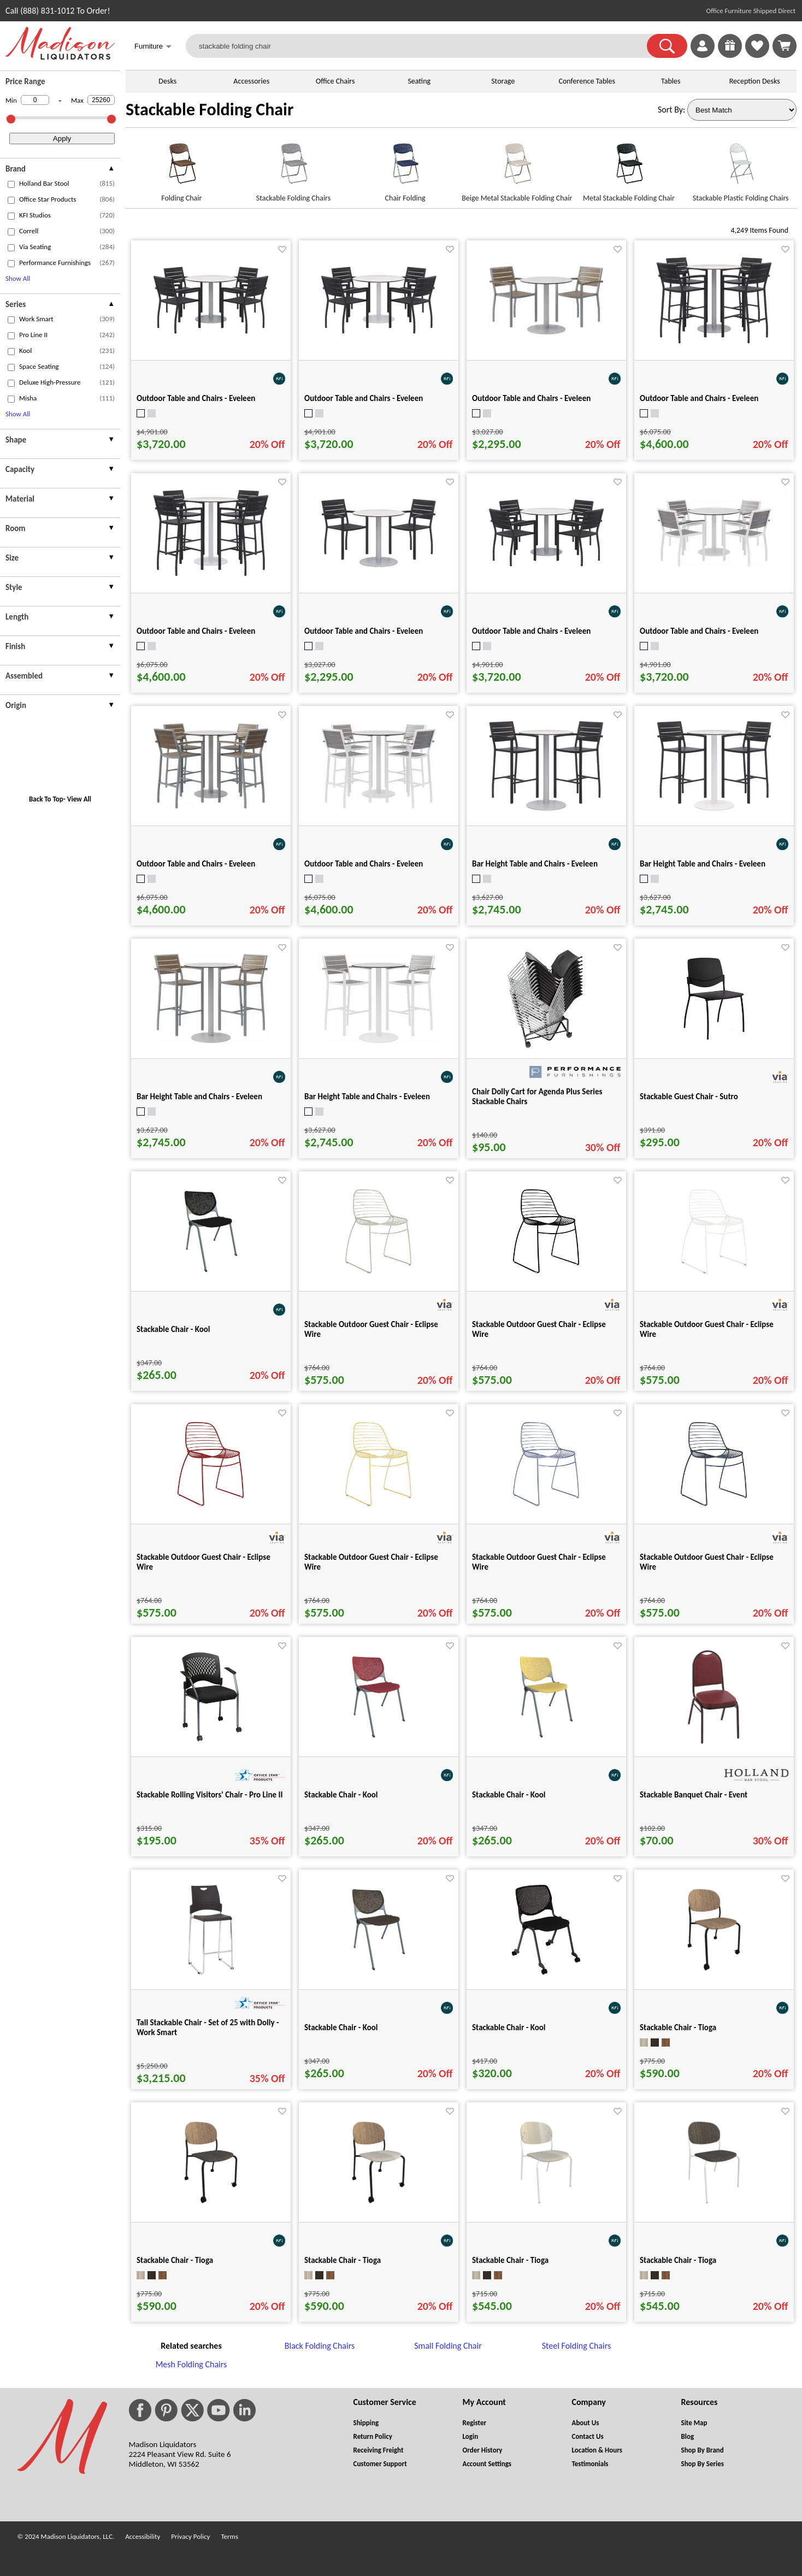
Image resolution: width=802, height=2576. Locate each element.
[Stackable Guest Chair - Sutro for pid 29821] (714, 1045)
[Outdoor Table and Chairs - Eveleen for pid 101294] (379, 567)
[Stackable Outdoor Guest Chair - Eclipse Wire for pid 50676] (714, 1277)
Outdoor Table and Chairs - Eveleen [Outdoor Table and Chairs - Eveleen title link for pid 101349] (531, 631)
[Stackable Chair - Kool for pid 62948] (546, 1743)
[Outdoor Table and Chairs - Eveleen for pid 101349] (546, 566)
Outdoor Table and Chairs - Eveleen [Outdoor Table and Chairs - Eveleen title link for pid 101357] (196, 864)
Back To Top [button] (46, 799)
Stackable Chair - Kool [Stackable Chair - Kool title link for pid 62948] (508, 1795)
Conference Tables (586, 81)
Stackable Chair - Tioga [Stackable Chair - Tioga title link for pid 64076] (175, 2260)
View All (79, 799)
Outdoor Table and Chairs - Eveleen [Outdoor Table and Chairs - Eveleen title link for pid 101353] (196, 631)
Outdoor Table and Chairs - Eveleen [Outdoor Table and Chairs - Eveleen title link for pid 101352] (699, 398)
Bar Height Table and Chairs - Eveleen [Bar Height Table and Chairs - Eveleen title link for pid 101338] (367, 1096)
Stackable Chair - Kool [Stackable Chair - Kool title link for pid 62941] (173, 1329)
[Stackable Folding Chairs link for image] (294, 168)
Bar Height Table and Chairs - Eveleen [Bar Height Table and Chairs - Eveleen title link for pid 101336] (702, 864)
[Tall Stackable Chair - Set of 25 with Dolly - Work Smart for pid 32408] (211, 1976)
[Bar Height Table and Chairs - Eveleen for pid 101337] (211, 1043)
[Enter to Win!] (730, 55)
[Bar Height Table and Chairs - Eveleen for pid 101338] (379, 1043)
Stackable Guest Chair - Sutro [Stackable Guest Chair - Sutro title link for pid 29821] (689, 1096)
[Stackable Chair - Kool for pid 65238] (379, 1976)
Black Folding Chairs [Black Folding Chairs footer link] (320, 2346)
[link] (784, 46)
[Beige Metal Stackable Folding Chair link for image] (517, 168)
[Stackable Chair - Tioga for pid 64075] (379, 2208)
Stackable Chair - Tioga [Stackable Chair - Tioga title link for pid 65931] (510, 2260)
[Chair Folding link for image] (405, 168)
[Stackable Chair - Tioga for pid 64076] (211, 2208)
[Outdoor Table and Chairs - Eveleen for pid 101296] (546, 334)
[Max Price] (101, 100)
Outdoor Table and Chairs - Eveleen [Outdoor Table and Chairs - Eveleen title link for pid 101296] (531, 398)
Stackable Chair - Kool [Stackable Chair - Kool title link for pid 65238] (341, 2027)
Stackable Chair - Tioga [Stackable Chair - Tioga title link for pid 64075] (342, 2260)
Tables (670, 81)
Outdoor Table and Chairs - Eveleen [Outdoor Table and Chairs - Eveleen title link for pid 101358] (363, 864)
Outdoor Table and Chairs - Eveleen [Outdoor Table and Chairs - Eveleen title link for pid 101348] (363, 398)
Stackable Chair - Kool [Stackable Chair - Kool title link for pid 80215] (508, 2027)
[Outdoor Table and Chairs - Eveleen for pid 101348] (379, 333)
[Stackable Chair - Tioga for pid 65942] (714, 2208)
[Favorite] (282, 249)
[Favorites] (757, 55)
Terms (229, 2536)
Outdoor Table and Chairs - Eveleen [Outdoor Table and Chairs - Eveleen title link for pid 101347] (196, 398)
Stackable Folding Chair (209, 109)
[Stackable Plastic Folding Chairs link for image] (741, 168)
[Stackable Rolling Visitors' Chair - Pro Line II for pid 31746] (210, 1743)
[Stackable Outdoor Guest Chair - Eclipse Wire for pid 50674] (546, 1277)
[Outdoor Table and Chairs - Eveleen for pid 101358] (379, 808)
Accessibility (142, 2536)
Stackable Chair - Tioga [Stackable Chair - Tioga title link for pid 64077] (678, 2027)
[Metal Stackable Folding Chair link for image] (629, 168)
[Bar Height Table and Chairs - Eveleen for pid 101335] (546, 810)
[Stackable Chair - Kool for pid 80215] (546, 1976)
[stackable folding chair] (423, 46)
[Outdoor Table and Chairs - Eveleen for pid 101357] (211, 808)
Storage (503, 81)
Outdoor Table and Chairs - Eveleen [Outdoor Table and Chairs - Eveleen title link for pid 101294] (363, 631)
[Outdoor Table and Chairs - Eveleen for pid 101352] (714, 343)
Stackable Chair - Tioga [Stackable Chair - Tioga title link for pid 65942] (678, 2260)
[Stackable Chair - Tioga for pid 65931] (546, 2208)
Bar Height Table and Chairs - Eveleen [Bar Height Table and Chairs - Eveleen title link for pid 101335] (535, 864)
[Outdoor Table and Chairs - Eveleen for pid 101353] (211, 575)
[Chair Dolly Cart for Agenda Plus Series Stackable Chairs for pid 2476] (546, 1045)
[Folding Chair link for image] (182, 168)
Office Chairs (335, 81)
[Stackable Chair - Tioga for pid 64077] (714, 1976)
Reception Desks (754, 81)
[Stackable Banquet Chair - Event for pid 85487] (714, 1743)
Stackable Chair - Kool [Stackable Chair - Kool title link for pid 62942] (341, 1795)
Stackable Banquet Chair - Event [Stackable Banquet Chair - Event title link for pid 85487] (693, 1795)
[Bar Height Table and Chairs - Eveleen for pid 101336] (714, 810)
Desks (167, 81)
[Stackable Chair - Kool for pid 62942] (379, 1743)
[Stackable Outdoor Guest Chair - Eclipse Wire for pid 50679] (546, 1510)
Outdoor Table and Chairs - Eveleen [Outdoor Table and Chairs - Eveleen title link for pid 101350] (699, 631)
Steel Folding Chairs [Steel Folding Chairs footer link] (576, 2346)
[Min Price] (35, 100)
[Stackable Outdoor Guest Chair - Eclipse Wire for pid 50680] (378, 1277)
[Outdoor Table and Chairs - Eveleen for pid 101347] (211, 333)
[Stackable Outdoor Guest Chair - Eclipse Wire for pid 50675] (714, 1510)
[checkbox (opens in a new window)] (11, 184)
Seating (419, 81)
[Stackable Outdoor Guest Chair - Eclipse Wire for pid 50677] (210, 1510)
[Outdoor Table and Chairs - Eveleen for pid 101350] (714, 566)
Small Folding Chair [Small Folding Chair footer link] (447, 2346)
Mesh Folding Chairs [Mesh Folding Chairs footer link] (191, 2364)
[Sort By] (742, 110)
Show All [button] (17, 278)
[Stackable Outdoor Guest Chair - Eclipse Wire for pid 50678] (378, 1510)
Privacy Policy (190, 2536)
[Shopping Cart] (784, 46)
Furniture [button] (153, 47)
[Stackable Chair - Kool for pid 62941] (211, 1277)
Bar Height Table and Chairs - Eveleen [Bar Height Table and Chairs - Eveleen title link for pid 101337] (199, 1096)
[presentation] (60, 170)
